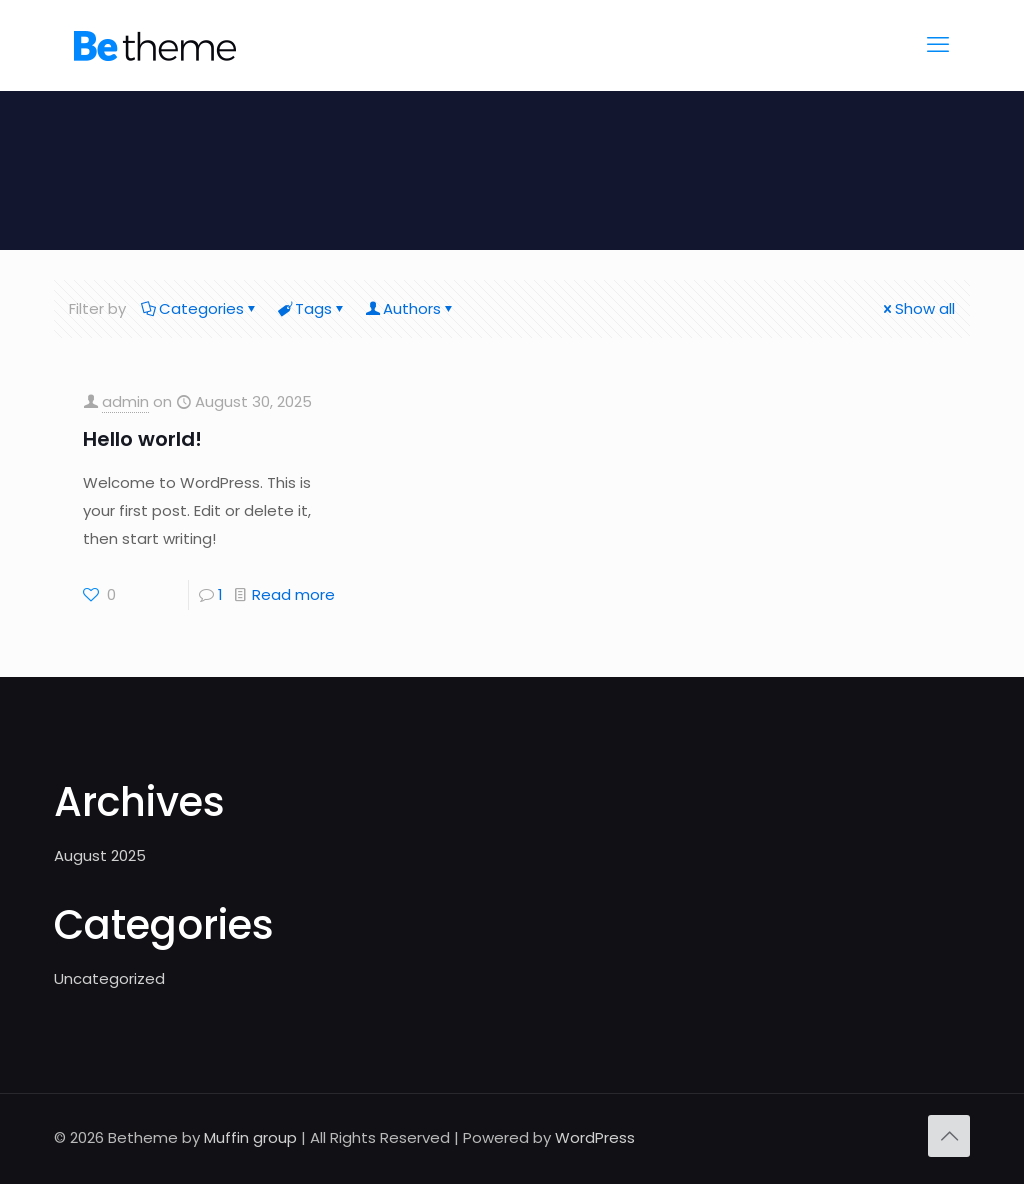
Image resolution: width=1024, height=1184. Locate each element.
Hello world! (142, 439)
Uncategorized (109, 978)
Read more (293, 594)
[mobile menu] (938, 45)
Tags (312, 308)
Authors (410, 308)
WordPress (595, 1137)
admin (125, 401)
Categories (200, 308)
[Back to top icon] (949, 1136)
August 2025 (100, 855)
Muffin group (250, 1137)
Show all (917, 308)
